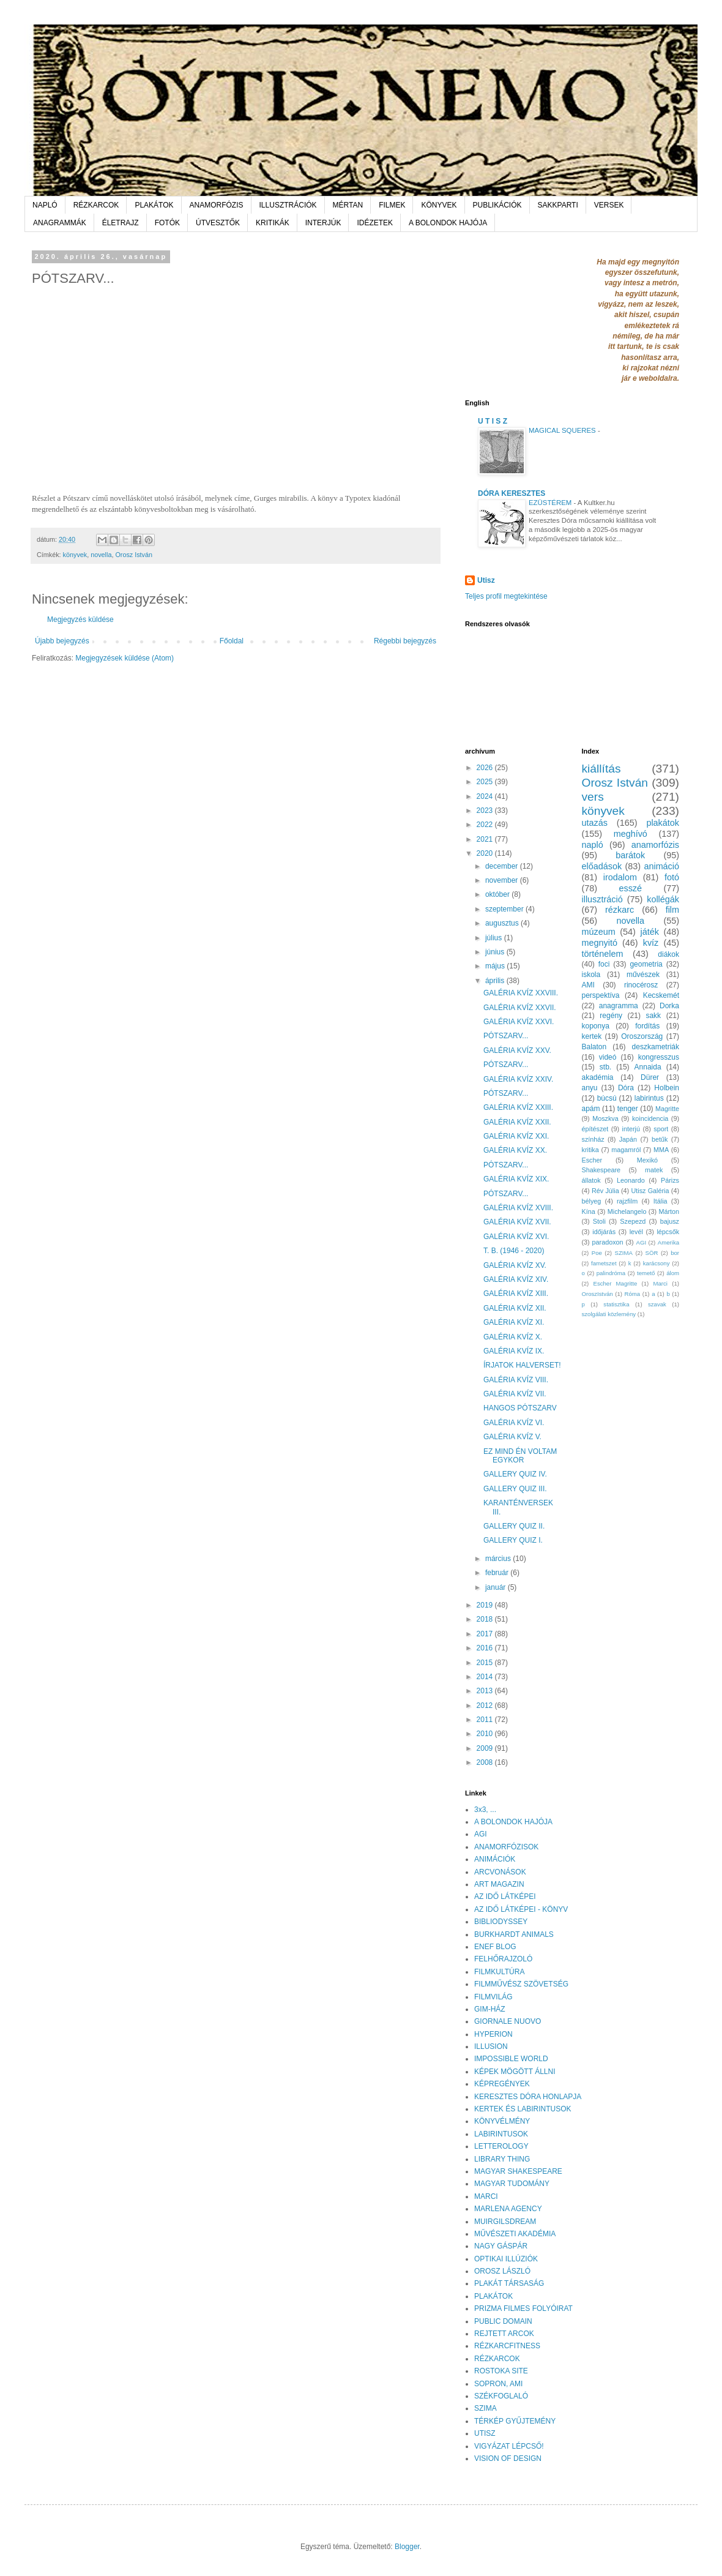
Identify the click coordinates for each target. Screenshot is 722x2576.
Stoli (599, 1221)
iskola (591, 974)
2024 (486, 796)
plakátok (662, 823)
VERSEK (609, 205)
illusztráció (602, 899)
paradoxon (607, 1242)
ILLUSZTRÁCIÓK (288, 205)
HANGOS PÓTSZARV (520, 1408)
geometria (646, 964)
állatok (591, 1180)
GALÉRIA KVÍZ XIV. (515, 1279)
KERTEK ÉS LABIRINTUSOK (522, 2109)
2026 (486, 767)
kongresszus (658, 1057)
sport (660, 1129)
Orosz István (133, 554)
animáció (661, 866)
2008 (486, 1762)
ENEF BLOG (495, 1946)
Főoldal (232, 641)
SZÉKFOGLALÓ (501, 2396)
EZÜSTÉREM (551, 502)
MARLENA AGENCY (508, 2208)
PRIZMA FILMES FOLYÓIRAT (523, 2308)
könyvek (75, 554)
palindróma (611, 1273)
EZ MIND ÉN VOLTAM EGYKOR (520, 1455)
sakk (653, 1015)
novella (101, 554)
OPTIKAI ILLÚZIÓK (506, 2259)
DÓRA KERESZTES (511, 493)
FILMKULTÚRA (499, 1972)
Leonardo (631, 1180)
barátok (630, 855)
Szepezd (633, 1221)
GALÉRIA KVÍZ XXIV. (518, 1079)
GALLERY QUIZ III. (515, 1489)
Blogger (407, 2546)
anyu (590, 1088)
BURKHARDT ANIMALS (514, 1934)
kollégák (663, 899)
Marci (660, 1283)
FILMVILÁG (493, 1997)
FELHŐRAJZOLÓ (503, 1959)
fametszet (604, 1263)
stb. (605, 1067)
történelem (602, 954)
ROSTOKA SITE (501, 2371)
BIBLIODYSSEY (500, 1921)
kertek (592, 1036)
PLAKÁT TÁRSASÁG (509, 2283)
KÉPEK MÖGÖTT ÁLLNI (514, 2071)
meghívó (630, 834)
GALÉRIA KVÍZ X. (512, 1337)
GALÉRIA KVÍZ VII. (514, 1394)
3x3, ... (485, 1809)
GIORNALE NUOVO (507, 2021)
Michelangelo (627, 1211)
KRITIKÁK (272, 223)
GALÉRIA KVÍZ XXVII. (519, 1007)
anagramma (618, 1006)
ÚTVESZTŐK (218, 223)
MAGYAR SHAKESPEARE (518, 2171)
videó (608, 1057)
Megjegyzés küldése (80, 619)
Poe (597, 1252)
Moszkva (605, 1118)
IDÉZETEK (375, 223)
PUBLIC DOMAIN (503, 2321)
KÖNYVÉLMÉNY (502, 2121)
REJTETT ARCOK (504, 2333)
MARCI (486, 2196)
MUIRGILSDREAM (505, 2221)
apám (591, 1108)
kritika (590, 1149)
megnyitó (599, 943)
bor (675, 1252)
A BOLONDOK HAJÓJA (448, 223)
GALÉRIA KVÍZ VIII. (515, 1380)
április (496, 980)
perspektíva (601, 995)
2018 (486, 1619)
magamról (626, 1149)
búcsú (607, 1098)
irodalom (620, 877)
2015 (486, 1662)
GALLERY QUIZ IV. (515, 1474)
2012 (486, 1705)
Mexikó (647, 1160)
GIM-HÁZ (489, 2009)
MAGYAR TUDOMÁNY (511, 2183)
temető (646, 1273)
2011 (486, 1719)
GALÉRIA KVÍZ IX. (513, 1351)
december (502, 866)
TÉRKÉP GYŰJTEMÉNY (515, 2421)
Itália (660, 1201)
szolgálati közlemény (609, 1314)
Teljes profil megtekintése (506, 596)
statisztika (616, 1304)
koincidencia (650, 1118)
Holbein (666, 1088)
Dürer (650, 1077)
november (502, 880)
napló (592, 845)
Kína (588, 1211)
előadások (602, 866)
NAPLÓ (45, 205)
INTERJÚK (323, 223)
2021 (486, 839)
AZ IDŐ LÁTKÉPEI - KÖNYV (521, 1909)
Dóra (626, 1088)
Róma (633, 1293)
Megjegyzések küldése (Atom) (124, 658)
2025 (486, 781)
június (496, 952)
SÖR (652, 1252)
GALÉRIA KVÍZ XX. (515, 1150)
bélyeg (591, 1201)
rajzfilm (627, 1201)
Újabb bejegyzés (62, 641)
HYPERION (493, 2034)
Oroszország (642, 1036)
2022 (486, 824)
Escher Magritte (616, 1283)
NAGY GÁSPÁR (500, 2246)
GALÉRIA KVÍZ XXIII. (518, 1107)
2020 (486, 853)
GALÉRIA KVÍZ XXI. (516, 1136)
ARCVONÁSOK (500, 1872)
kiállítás (601, 768)
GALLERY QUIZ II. (514, 1526)
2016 (486, 1648)
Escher (592, 1160)
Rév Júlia (605, 1190)
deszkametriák (655, 1047)
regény (611, 1015)
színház (593, 1139)
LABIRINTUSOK (501, 2134)
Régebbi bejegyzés (405, 641)
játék (649, 932)
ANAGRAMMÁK (59, 223)
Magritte (667, 1108)
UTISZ (485, 2433)
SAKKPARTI (558, 205)
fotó (671, 877)
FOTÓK (167, 223)
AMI (588, 985)
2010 (486, 1733)
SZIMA (624, 1252)
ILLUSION (491, 2046)
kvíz (651, 943)
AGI (641, 1242)
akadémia (598, 1077)
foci (604, 964)
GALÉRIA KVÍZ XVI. (516, 1236)
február (497, 1572)
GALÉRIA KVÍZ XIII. (515, 1293)
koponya (595, 1026)
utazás (595, 823)
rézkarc (619, 910)
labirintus (649, 1098)
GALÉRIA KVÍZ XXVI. (518, 1021)
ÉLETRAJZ (120, 223)
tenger (627, 1108)
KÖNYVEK (438, 205)
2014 (486, 1676)
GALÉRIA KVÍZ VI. (513, 1422)
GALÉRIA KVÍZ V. (512, 1436)
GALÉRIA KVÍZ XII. (514, 1308)
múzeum (599, 932)
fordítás (647, 1026)
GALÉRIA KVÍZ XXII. (517, 1122)
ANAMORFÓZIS (217, 205)
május (496, 966)
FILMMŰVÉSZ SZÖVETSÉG (521, 1984)
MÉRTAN (348, 205)
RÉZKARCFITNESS (507, 2346)
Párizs (670, 1180)
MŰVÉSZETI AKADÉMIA (515, 2234)
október (498, 894)
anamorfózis (655, 845)
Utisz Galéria (650, 1190)
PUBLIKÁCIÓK (497, 205)
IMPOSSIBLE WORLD (511, 2058)
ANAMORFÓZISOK (506, 1847)
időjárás (604, 1231)
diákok (668, 954)
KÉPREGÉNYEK (502, 2084)
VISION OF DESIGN (508, 2458)
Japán (628, 1139)
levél (636, 1231)
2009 (486, 1748)
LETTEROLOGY (501, 2146)
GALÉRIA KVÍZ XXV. (517, 1050)
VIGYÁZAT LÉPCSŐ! (509, 2446)
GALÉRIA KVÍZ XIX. (516, 1179)
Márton (668, 1211)
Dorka (669, 1006)
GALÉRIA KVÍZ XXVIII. (520, 993)
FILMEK (392, 205)
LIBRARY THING (502, 2159)
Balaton (594, 1047)
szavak (657, 1304)
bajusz (669, 1221)
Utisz (486, 580)
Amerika (668, 1242)
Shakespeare (601, 1170)
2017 (486, 1634)
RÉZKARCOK (96, 205)
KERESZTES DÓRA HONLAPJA (527, 2096)
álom (672, 1273)
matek (654, 1170)
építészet (595, 1129)
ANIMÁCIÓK (494, 1859)
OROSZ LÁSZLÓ (502, 2271)
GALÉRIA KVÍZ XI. (513, 1322)
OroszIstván (597, 1293)
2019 (486, 1605)
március (499, 1558)
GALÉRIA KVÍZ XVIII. (518, 1208)
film (672, 910)
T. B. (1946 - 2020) (513, 1250)
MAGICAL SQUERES (563, 430)
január (496, 1587)
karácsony (656, 1263)
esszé (630, 888)
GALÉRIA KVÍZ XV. (514, 1265)
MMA (661, 1149)
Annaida (648, 1067)
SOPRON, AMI (498, 2383)
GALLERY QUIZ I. (513, 1540)
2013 (486, 1691)
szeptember (505, 909)
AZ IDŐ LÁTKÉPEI (505, 1896)
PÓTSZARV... (505, 1036)
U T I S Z (492, 421)
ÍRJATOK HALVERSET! (522, 1365)
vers (593, 796)
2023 (486, 810)
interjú (631, 1129)
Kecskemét (661, 995)
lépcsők (668, 1231)
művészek (643, 974)
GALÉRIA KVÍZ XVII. (517, 1222)
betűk (660, 1139)
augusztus (503, 923)
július (494, 938)
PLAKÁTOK (154, 205)
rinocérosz (641, 985)
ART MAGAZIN (499, 1884)
